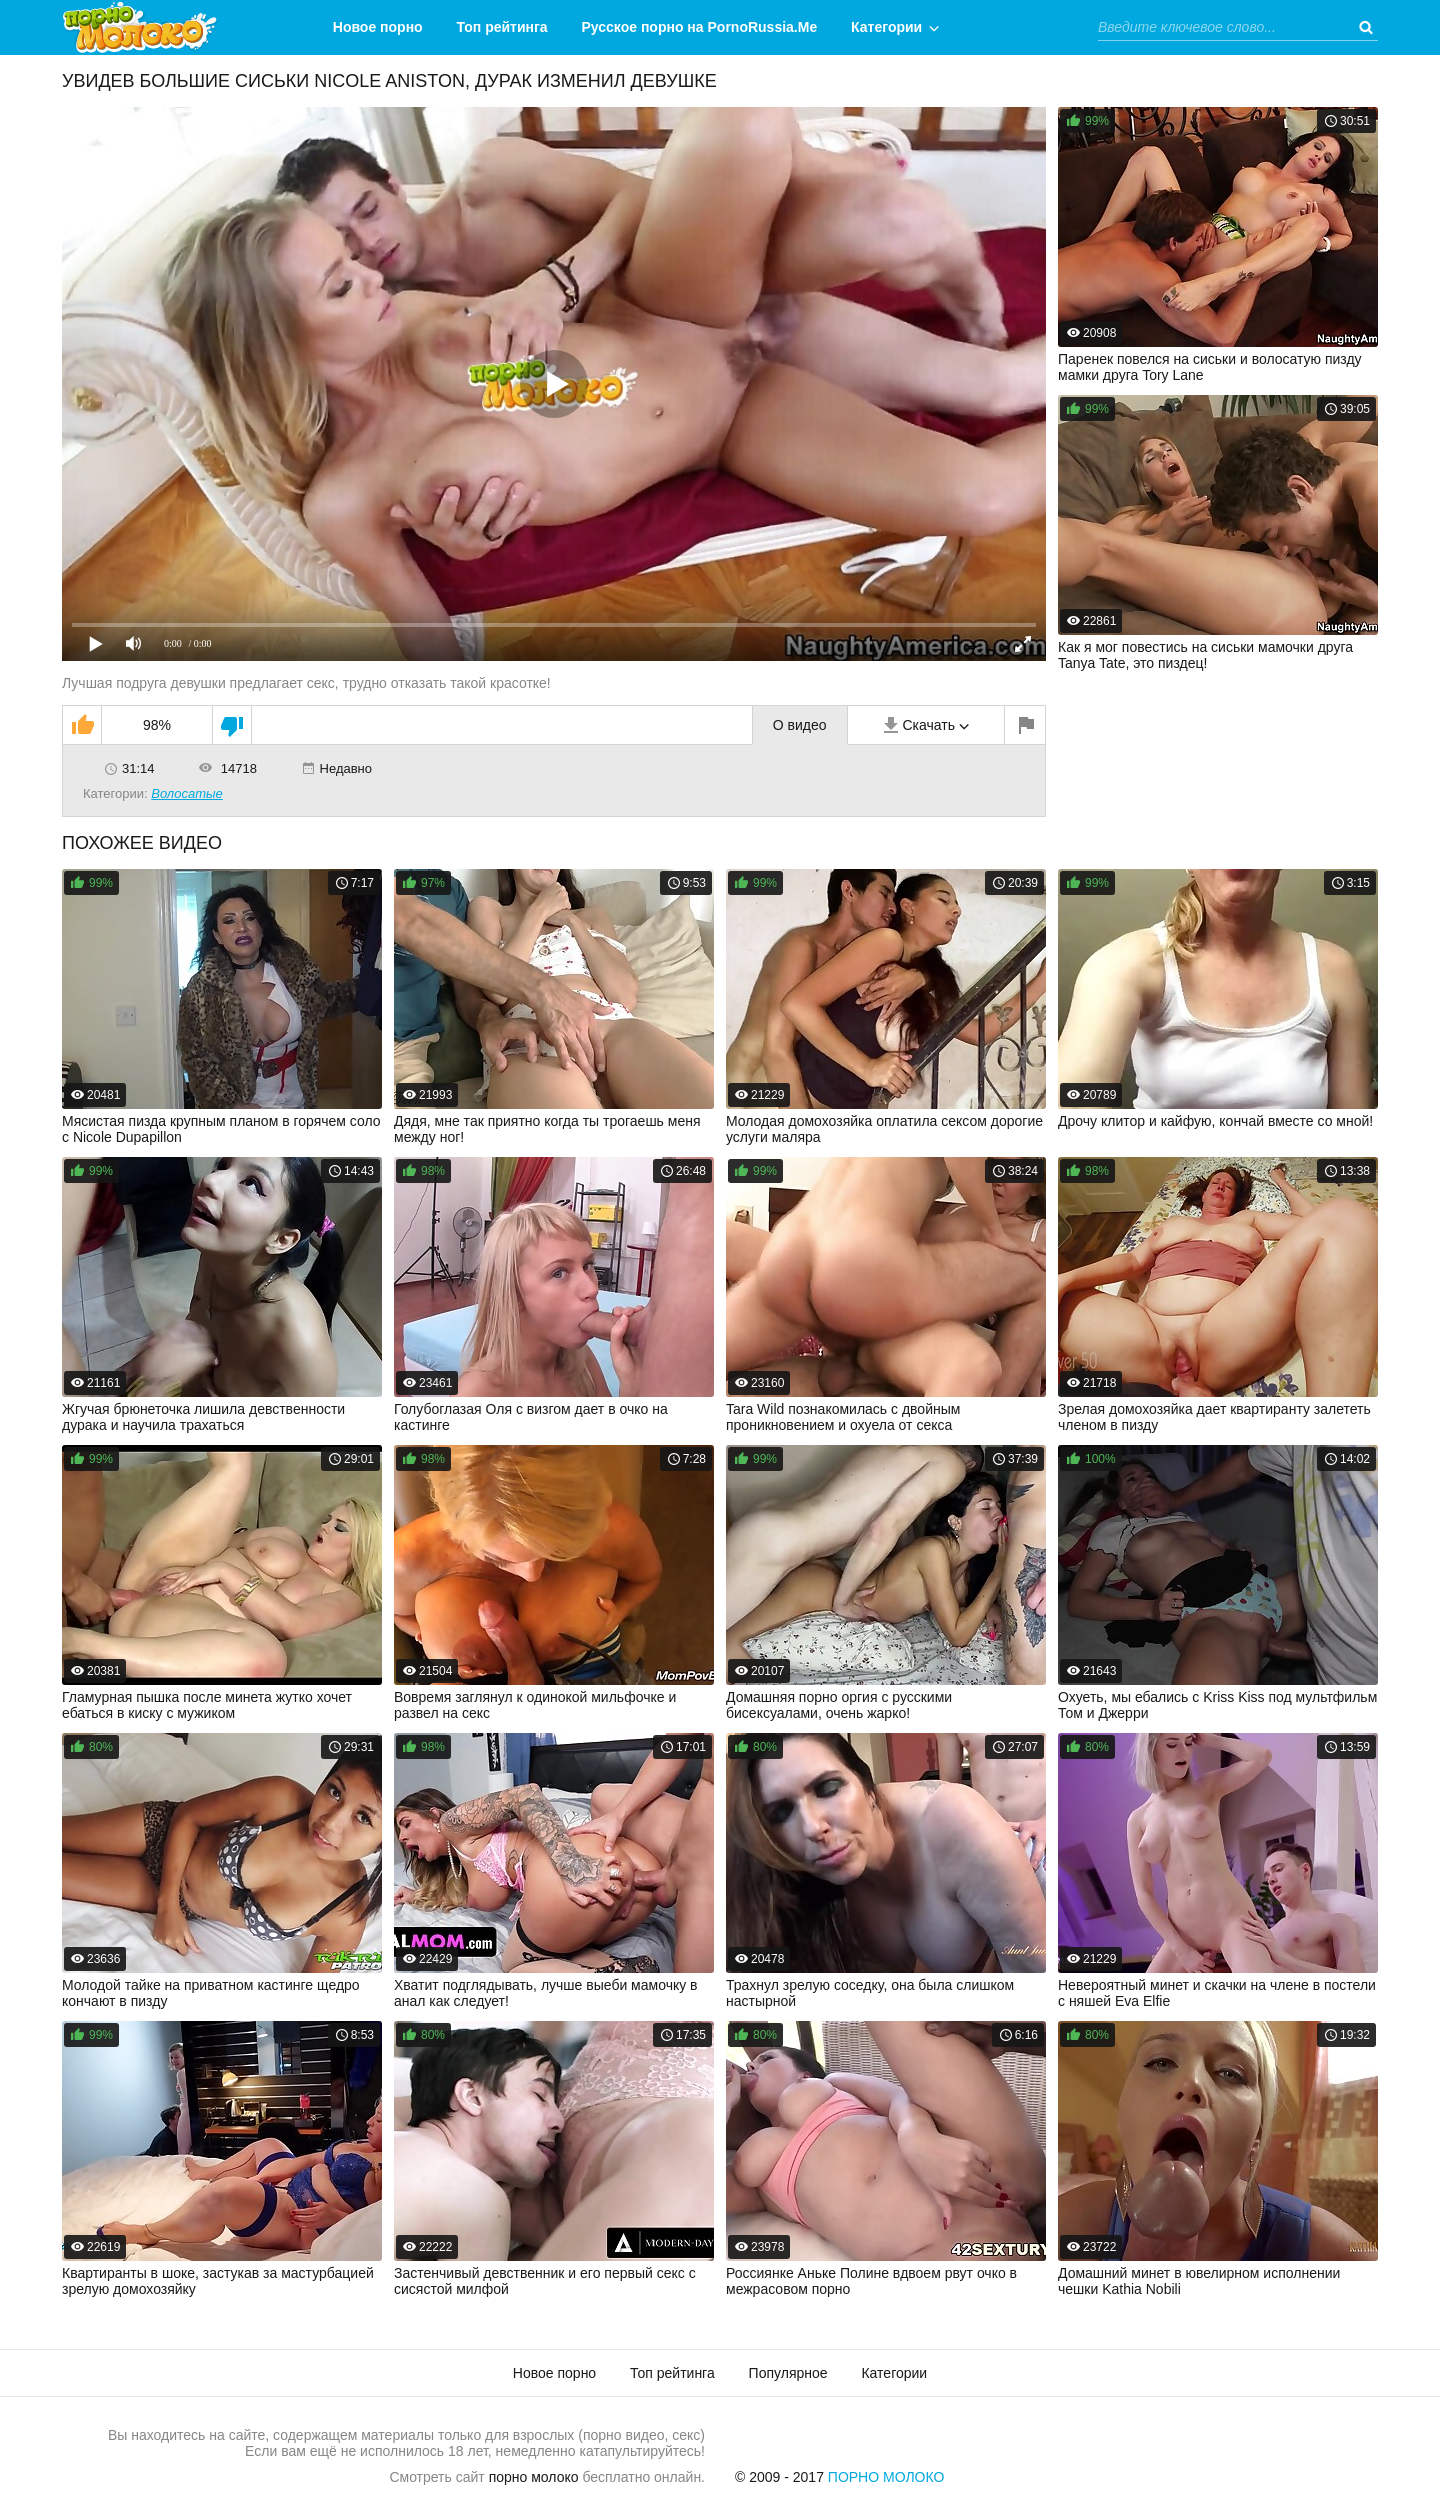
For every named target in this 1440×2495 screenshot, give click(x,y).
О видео (800, 725)
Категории (886, 27)
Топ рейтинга (502, 27)
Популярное (788, 2373)
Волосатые (187, 793)
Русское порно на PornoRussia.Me (700, 27)
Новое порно (378, 27)
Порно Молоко (886, 2477)
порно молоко (534, 2477)
